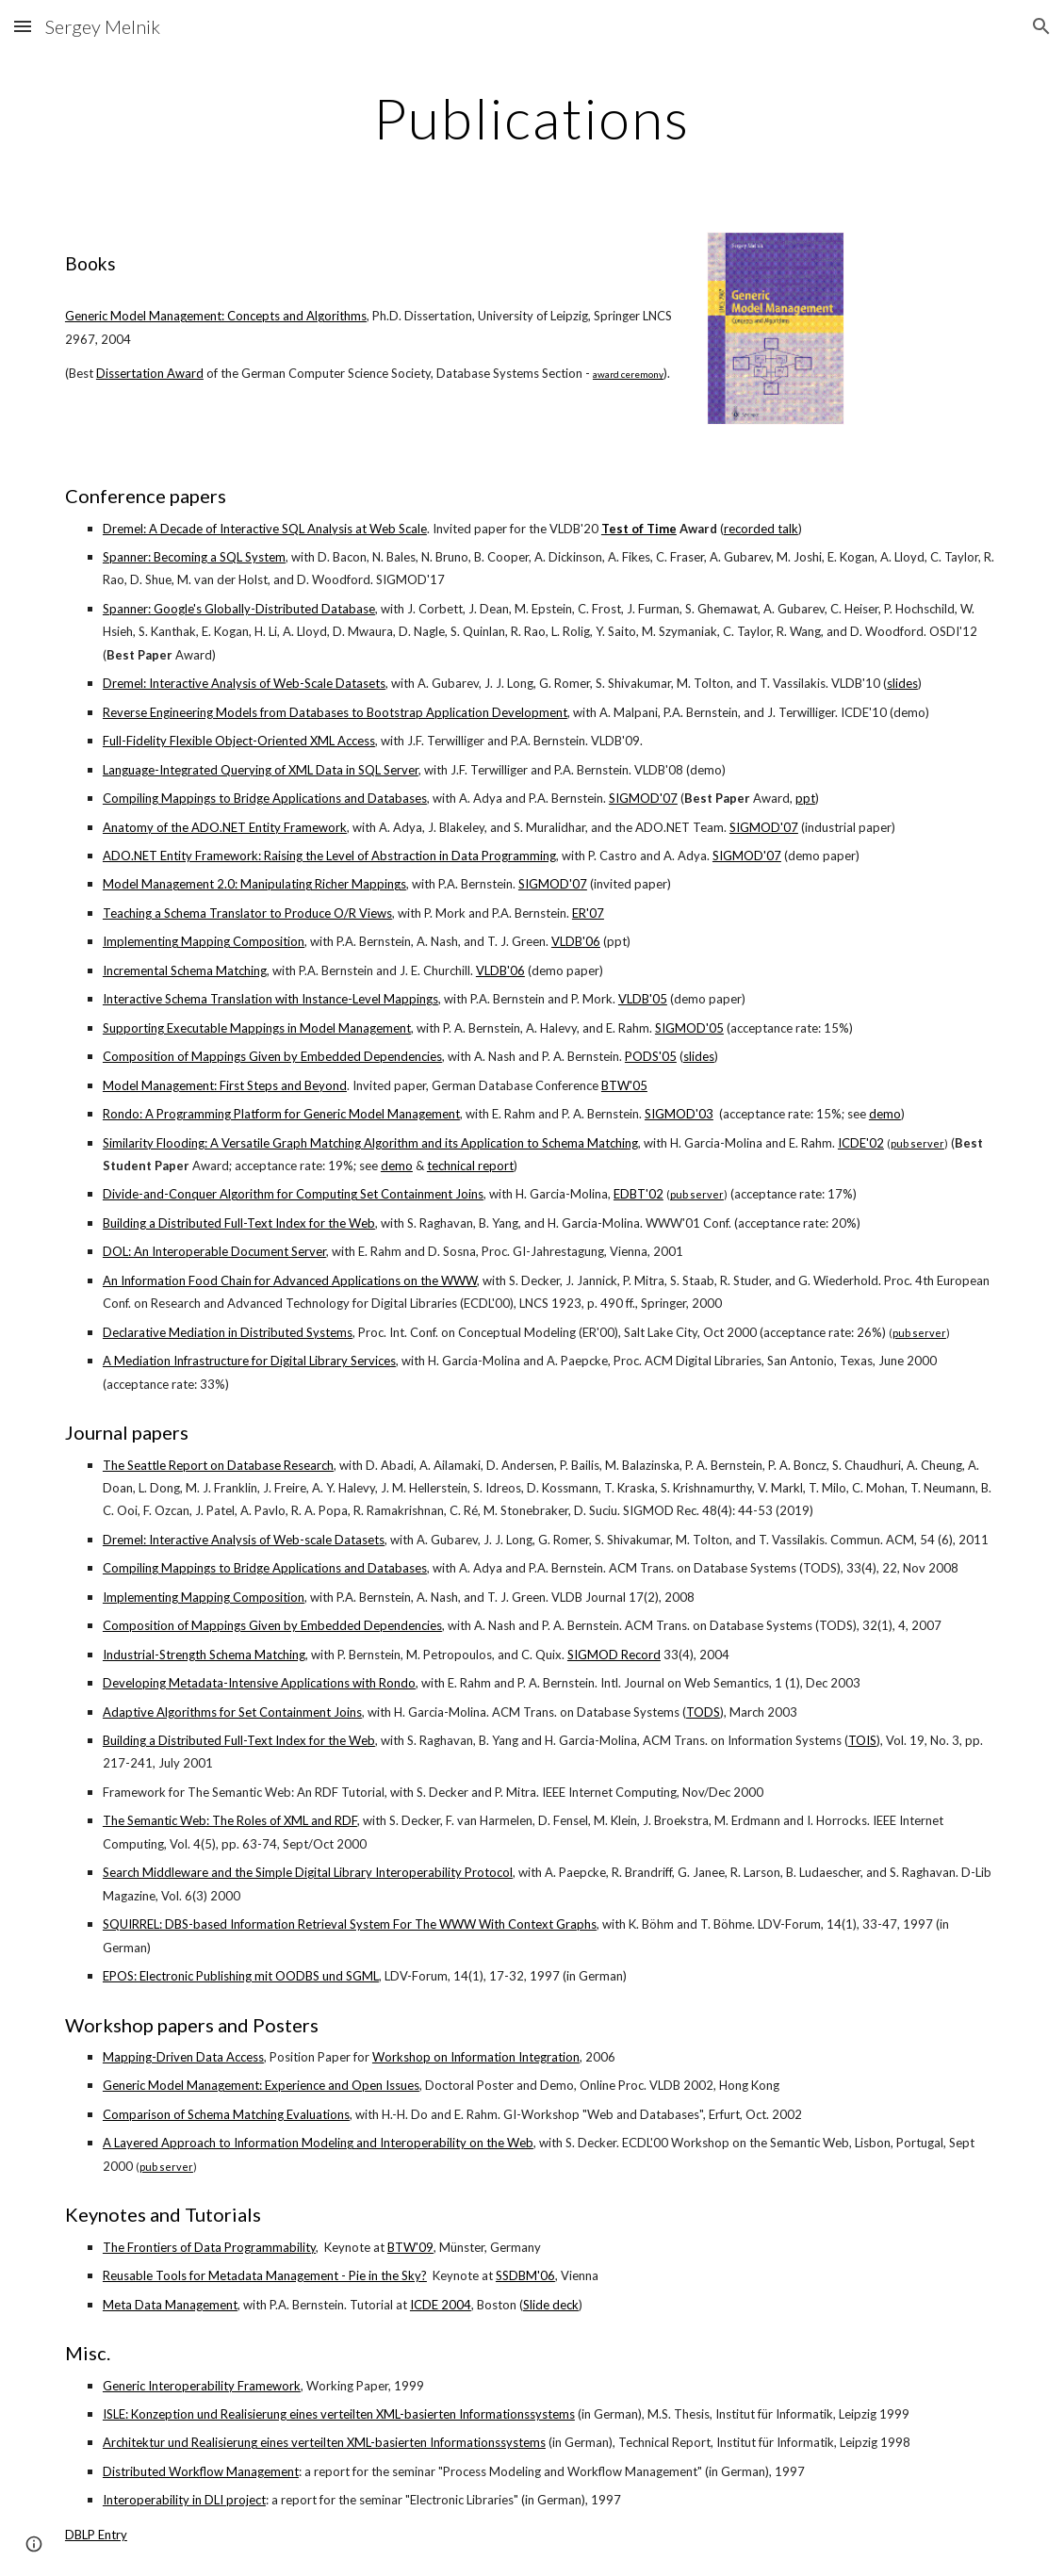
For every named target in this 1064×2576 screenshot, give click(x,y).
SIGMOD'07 (643, 798)
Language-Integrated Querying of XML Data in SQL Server (260, 769)
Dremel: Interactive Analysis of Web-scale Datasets (244, 1539)
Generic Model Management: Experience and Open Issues (261, 2085)
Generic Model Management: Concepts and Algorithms (216, 315)
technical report (470, 1165)
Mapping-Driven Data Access (183, 2056)
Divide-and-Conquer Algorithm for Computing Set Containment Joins (293, 1193)
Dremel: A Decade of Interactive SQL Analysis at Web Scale (265, 528)
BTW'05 (624, 1085)
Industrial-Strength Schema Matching (204, 1654)
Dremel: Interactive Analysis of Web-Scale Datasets (244, 683)
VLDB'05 (642, 998)
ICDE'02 (861, 1142)
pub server (917, 1143)
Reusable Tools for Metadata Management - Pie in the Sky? (265, 2275)
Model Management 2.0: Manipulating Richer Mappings (254, 883)
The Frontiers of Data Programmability (209, 2247)
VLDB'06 (575, 941)
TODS (703, 1712)
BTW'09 (410, 2247)
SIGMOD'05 (689, 1027)
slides (902, 683)
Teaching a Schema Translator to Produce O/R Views (247, 913)
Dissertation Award (150, 373)
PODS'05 (651, 1056)
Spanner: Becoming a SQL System (194, 556)
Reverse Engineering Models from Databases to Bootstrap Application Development (335, 712)
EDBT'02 (638, 1193)
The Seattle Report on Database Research (218, 1465)
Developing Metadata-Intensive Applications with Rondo (259, 1682)
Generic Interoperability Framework (202, 2385)
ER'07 (588, 913)
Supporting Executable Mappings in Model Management (257, 1027)
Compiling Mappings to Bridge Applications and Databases (265, 798)
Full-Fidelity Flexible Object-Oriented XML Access (239, 740)
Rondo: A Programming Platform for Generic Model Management (281, 1113)
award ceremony (628, 374)
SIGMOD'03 (679, 1113)
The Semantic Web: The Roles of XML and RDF (230, 1820)
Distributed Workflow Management (201, 2471)
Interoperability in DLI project (184, 2499)
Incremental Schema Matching (185, 970)
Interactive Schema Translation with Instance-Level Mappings (270, 998)
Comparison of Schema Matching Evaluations (226, 2114)
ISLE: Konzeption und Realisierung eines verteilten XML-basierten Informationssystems (339, 2413)
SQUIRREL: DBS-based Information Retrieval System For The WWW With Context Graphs (350, 1924)
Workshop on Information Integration (476, 2056)
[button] (22, 26)
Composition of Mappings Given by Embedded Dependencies (272, 1056)
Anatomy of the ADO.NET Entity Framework (225, 827)
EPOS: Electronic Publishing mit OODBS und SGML (241, 1975)
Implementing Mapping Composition (203, 941)
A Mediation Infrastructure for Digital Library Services (249, 1360)
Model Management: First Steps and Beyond (225, 1085)
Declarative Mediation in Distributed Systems (227, 1332)
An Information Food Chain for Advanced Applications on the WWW (290, 1280)
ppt (805, 798)
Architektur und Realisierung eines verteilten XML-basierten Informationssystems (324, 2442)
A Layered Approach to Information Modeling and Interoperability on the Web (318, 2142)
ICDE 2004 (440, 2304)
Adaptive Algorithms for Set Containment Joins (232, 1712)
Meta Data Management (170, 2304)
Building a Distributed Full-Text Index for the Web (239, 1223)
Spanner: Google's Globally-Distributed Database (239, 608)
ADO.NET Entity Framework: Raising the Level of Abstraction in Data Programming (329, 855)
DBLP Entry (96, 2534)
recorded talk (761, 528)
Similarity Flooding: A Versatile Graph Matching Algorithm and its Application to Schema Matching (370, 1142)
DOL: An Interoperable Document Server (214, 1251)
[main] (532, 117)
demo (885, 1113)
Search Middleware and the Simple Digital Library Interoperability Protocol (308, 1872)
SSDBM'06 (525, 2275)
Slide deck (551, 2304)
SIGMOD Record (614, 1654)
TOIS (862, 1740)
